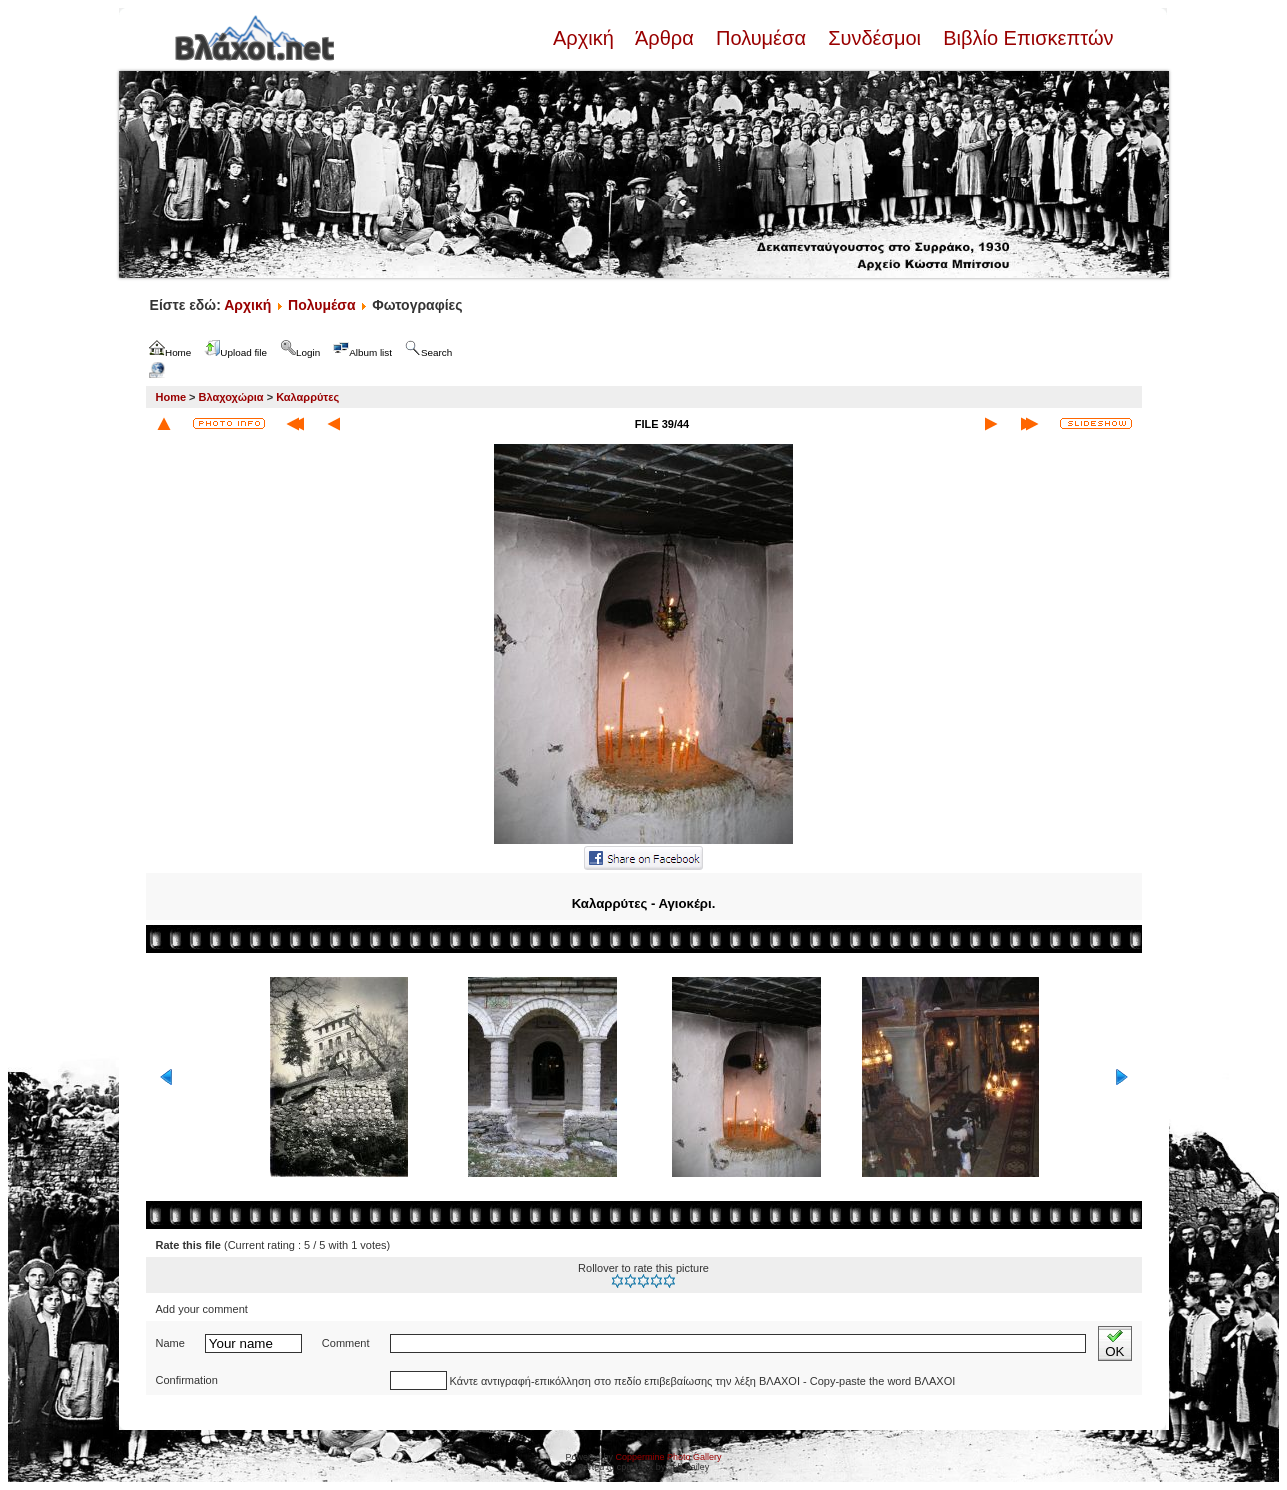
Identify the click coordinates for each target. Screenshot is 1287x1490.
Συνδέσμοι (875, 38)
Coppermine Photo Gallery (668, 1457)
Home (171, 397)
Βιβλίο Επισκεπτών (1026, 38)
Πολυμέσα (760, 38)
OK (1114, 1343)
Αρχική (586, 38)
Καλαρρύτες (307, 397)
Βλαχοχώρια (231, 397)
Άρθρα (664, 38)
